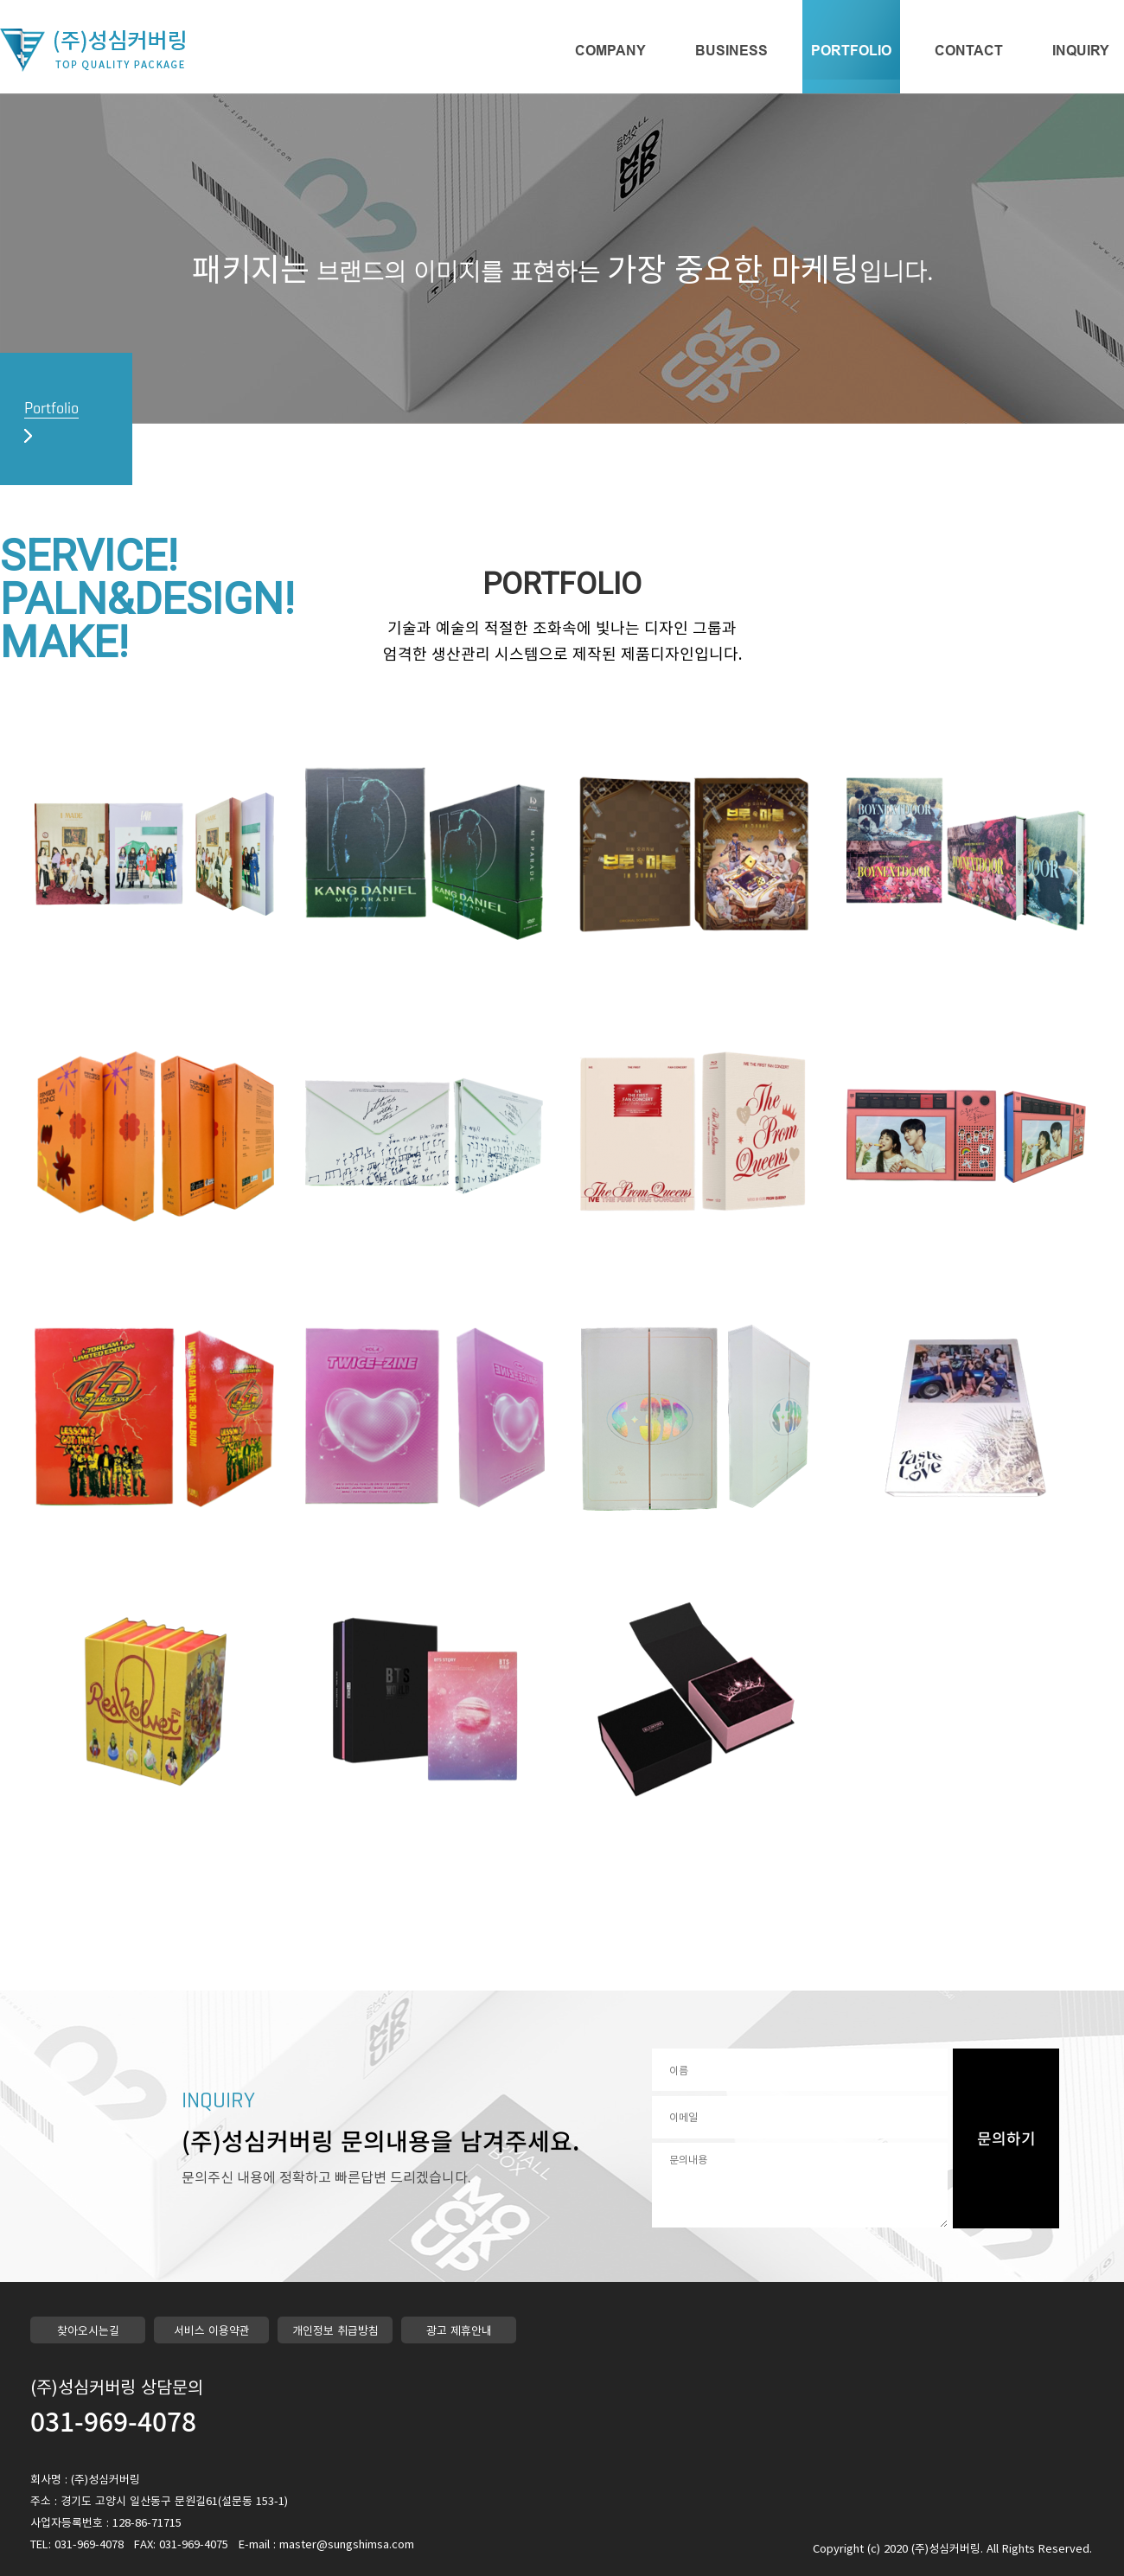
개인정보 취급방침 (335, 2330)
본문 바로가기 (0, 0)
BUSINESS (731, 50)
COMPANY (610, 50)
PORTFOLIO (851, 50)
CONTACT (969, 50)
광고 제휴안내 (459, 2330)
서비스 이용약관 (212, 2330)
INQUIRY (1080, 50)
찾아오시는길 (88, 2330)
